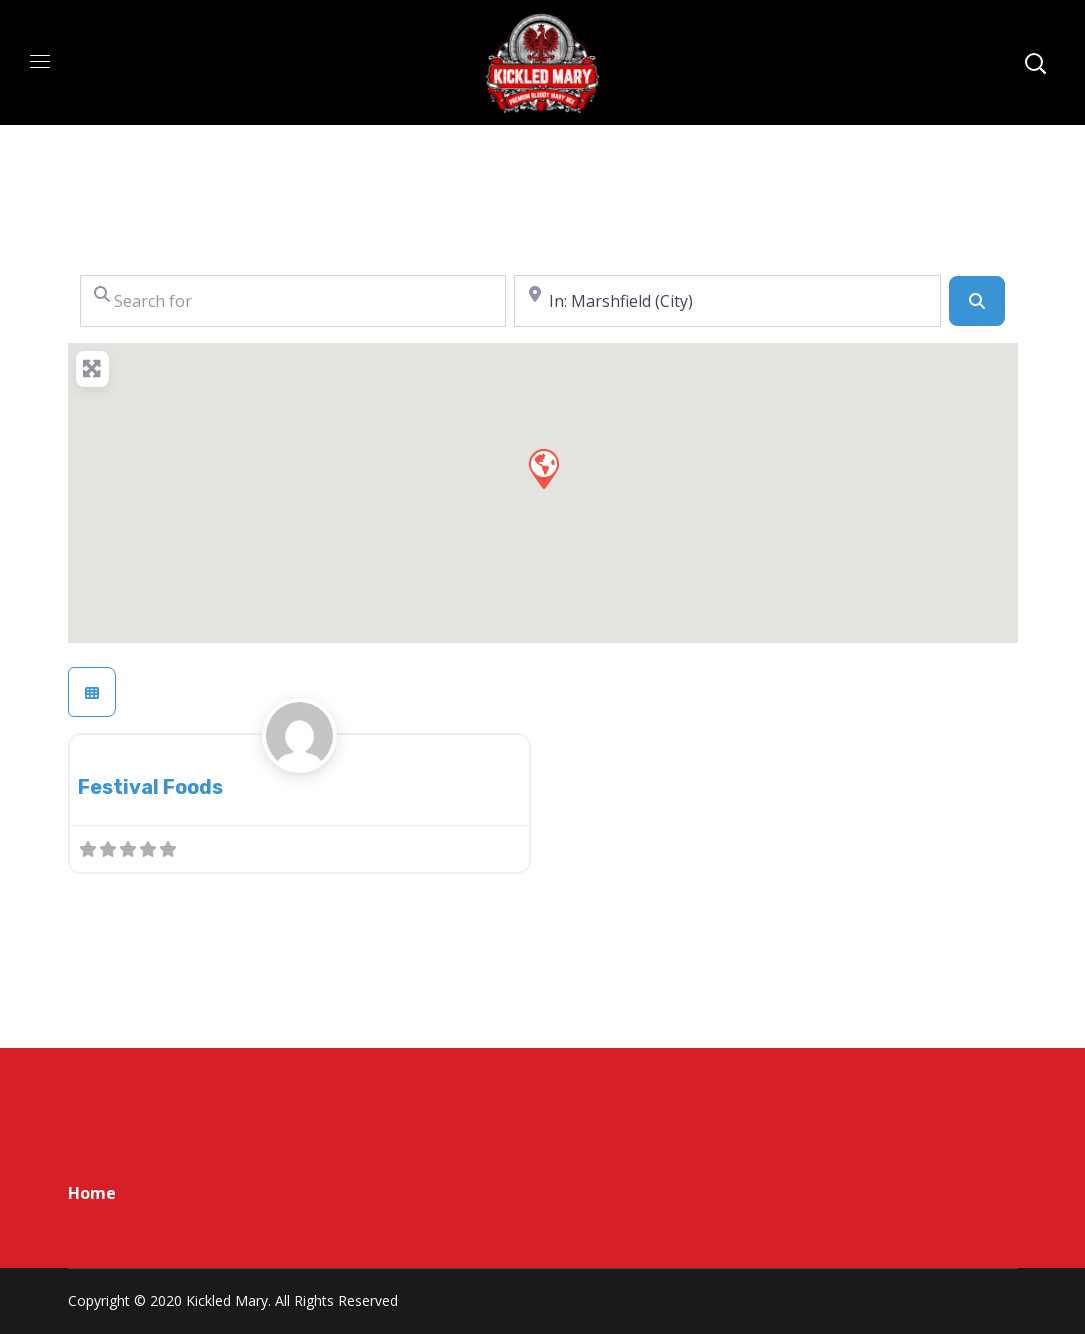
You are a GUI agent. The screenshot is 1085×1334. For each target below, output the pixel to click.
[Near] (727, 301)
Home (92, 1193)
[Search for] (293, 301)
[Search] (977, 301)
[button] (543, 468)
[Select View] (92, 692)
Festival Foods (150, 787)
